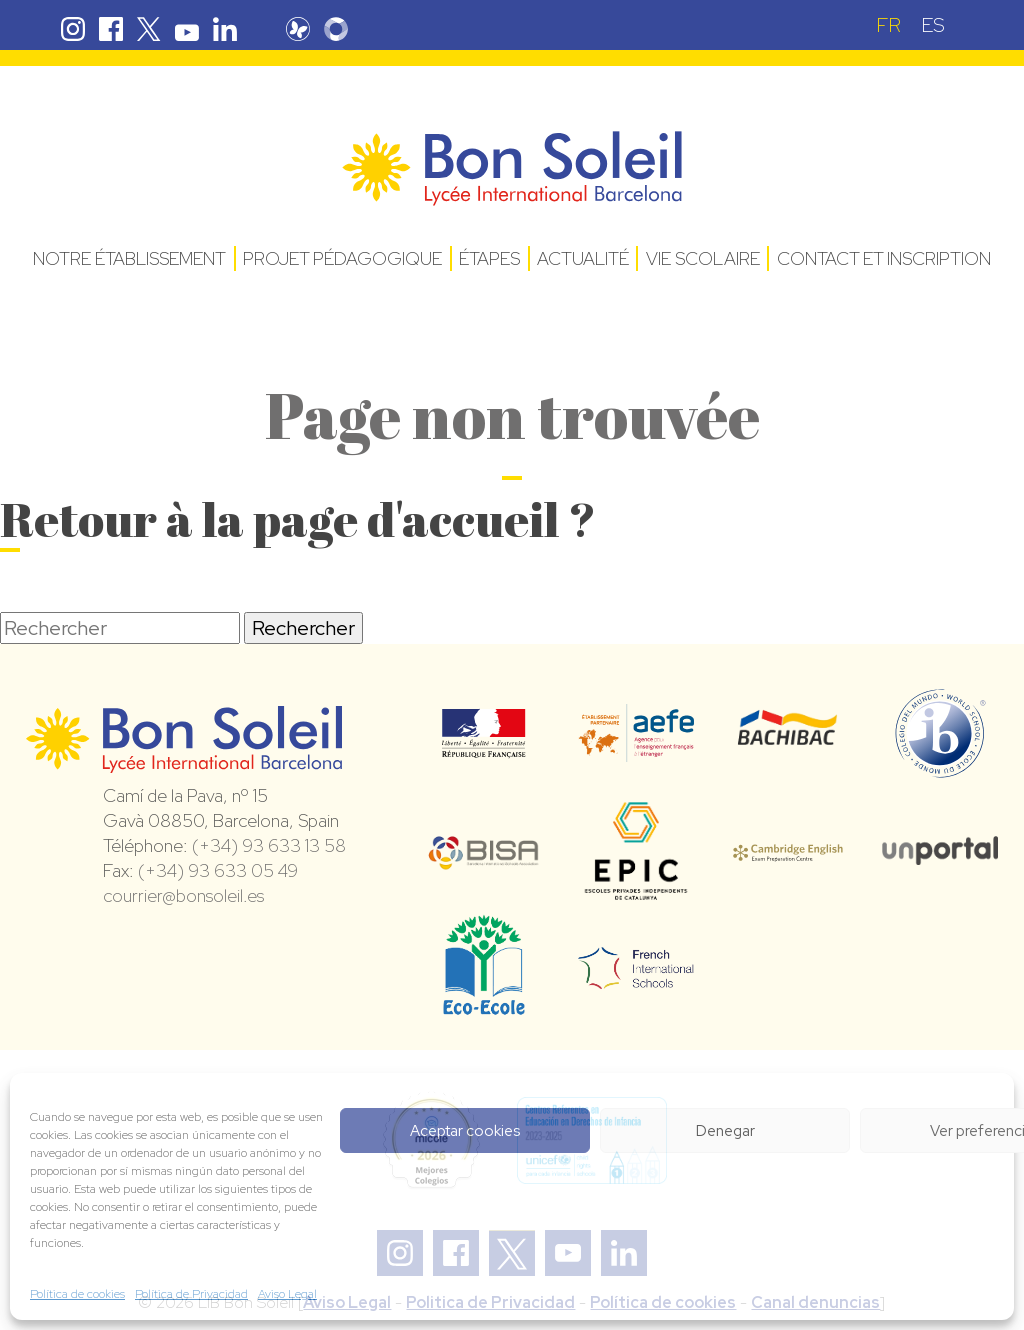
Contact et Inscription (884, 258)
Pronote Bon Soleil (298, 29)
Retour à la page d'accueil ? (298, 518)
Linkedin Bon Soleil (225, 29)
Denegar (725, 1131)
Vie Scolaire (703, 258)
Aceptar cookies (465, 1131)
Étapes (489, 258)
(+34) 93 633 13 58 (269, 845)
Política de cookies (77, 1294)
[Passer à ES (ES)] (933, 24)
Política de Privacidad (191, 1294)
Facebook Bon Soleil (111, 29)
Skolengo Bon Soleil (336, 29)
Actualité (583, 258)
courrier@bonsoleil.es (183, 895)
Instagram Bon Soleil (73, 29)
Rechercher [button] (303, 628)
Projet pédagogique (342, 258)
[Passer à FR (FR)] (888, 24)
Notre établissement (129, 258)
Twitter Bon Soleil (149, 29)
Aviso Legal (287, 1294)
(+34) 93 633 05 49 (218, 870)
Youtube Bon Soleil (187, 29)
